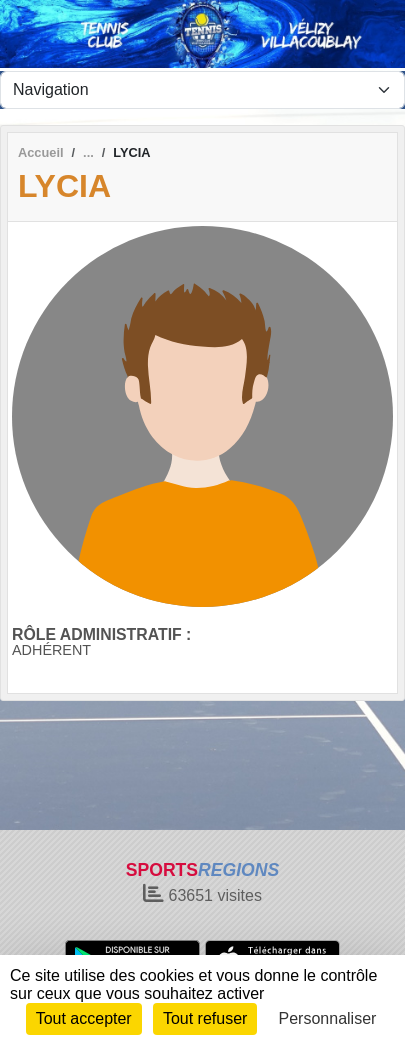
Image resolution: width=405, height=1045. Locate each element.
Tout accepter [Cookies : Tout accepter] (84, 1018)
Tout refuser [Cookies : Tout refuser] (205, 1018)
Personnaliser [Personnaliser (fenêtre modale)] (328, 1018)
